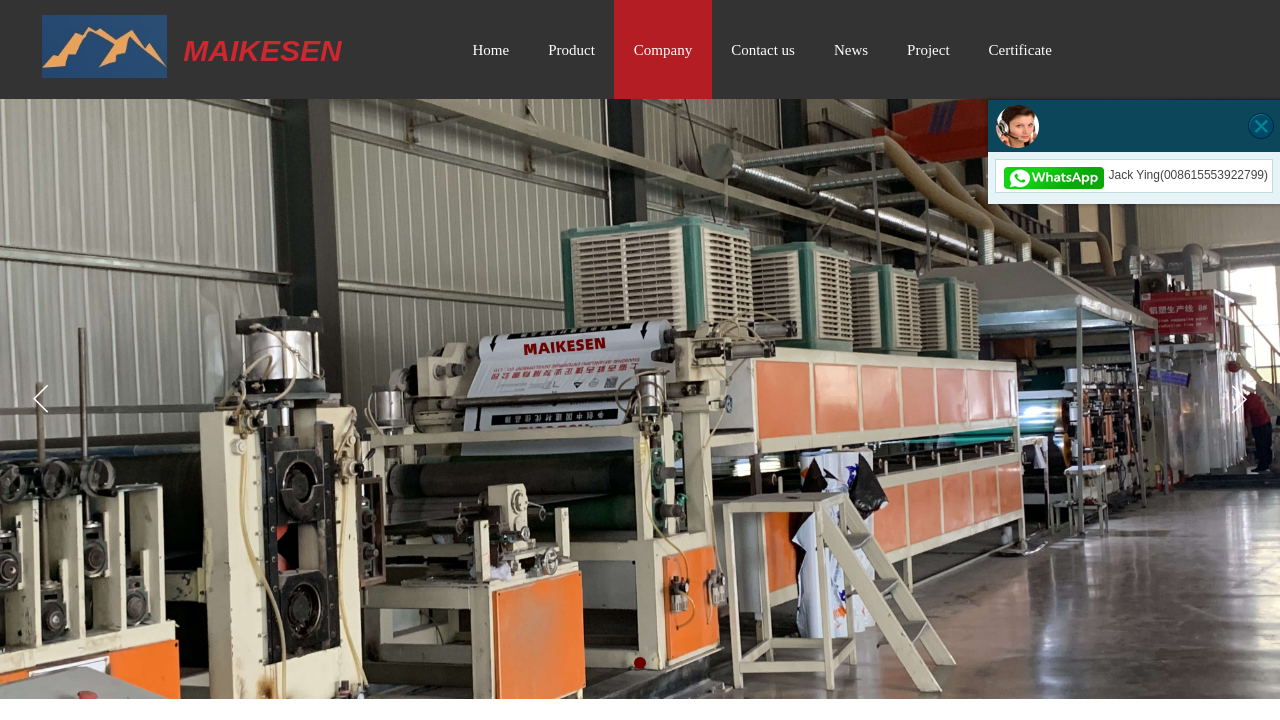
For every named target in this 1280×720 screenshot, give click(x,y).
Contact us (763, 50)
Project (928, 50)
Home (491, 50)
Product (571, 50)
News (851, 50)
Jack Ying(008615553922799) (1134, 175)
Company (663, 50)
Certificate (1020, 50)
